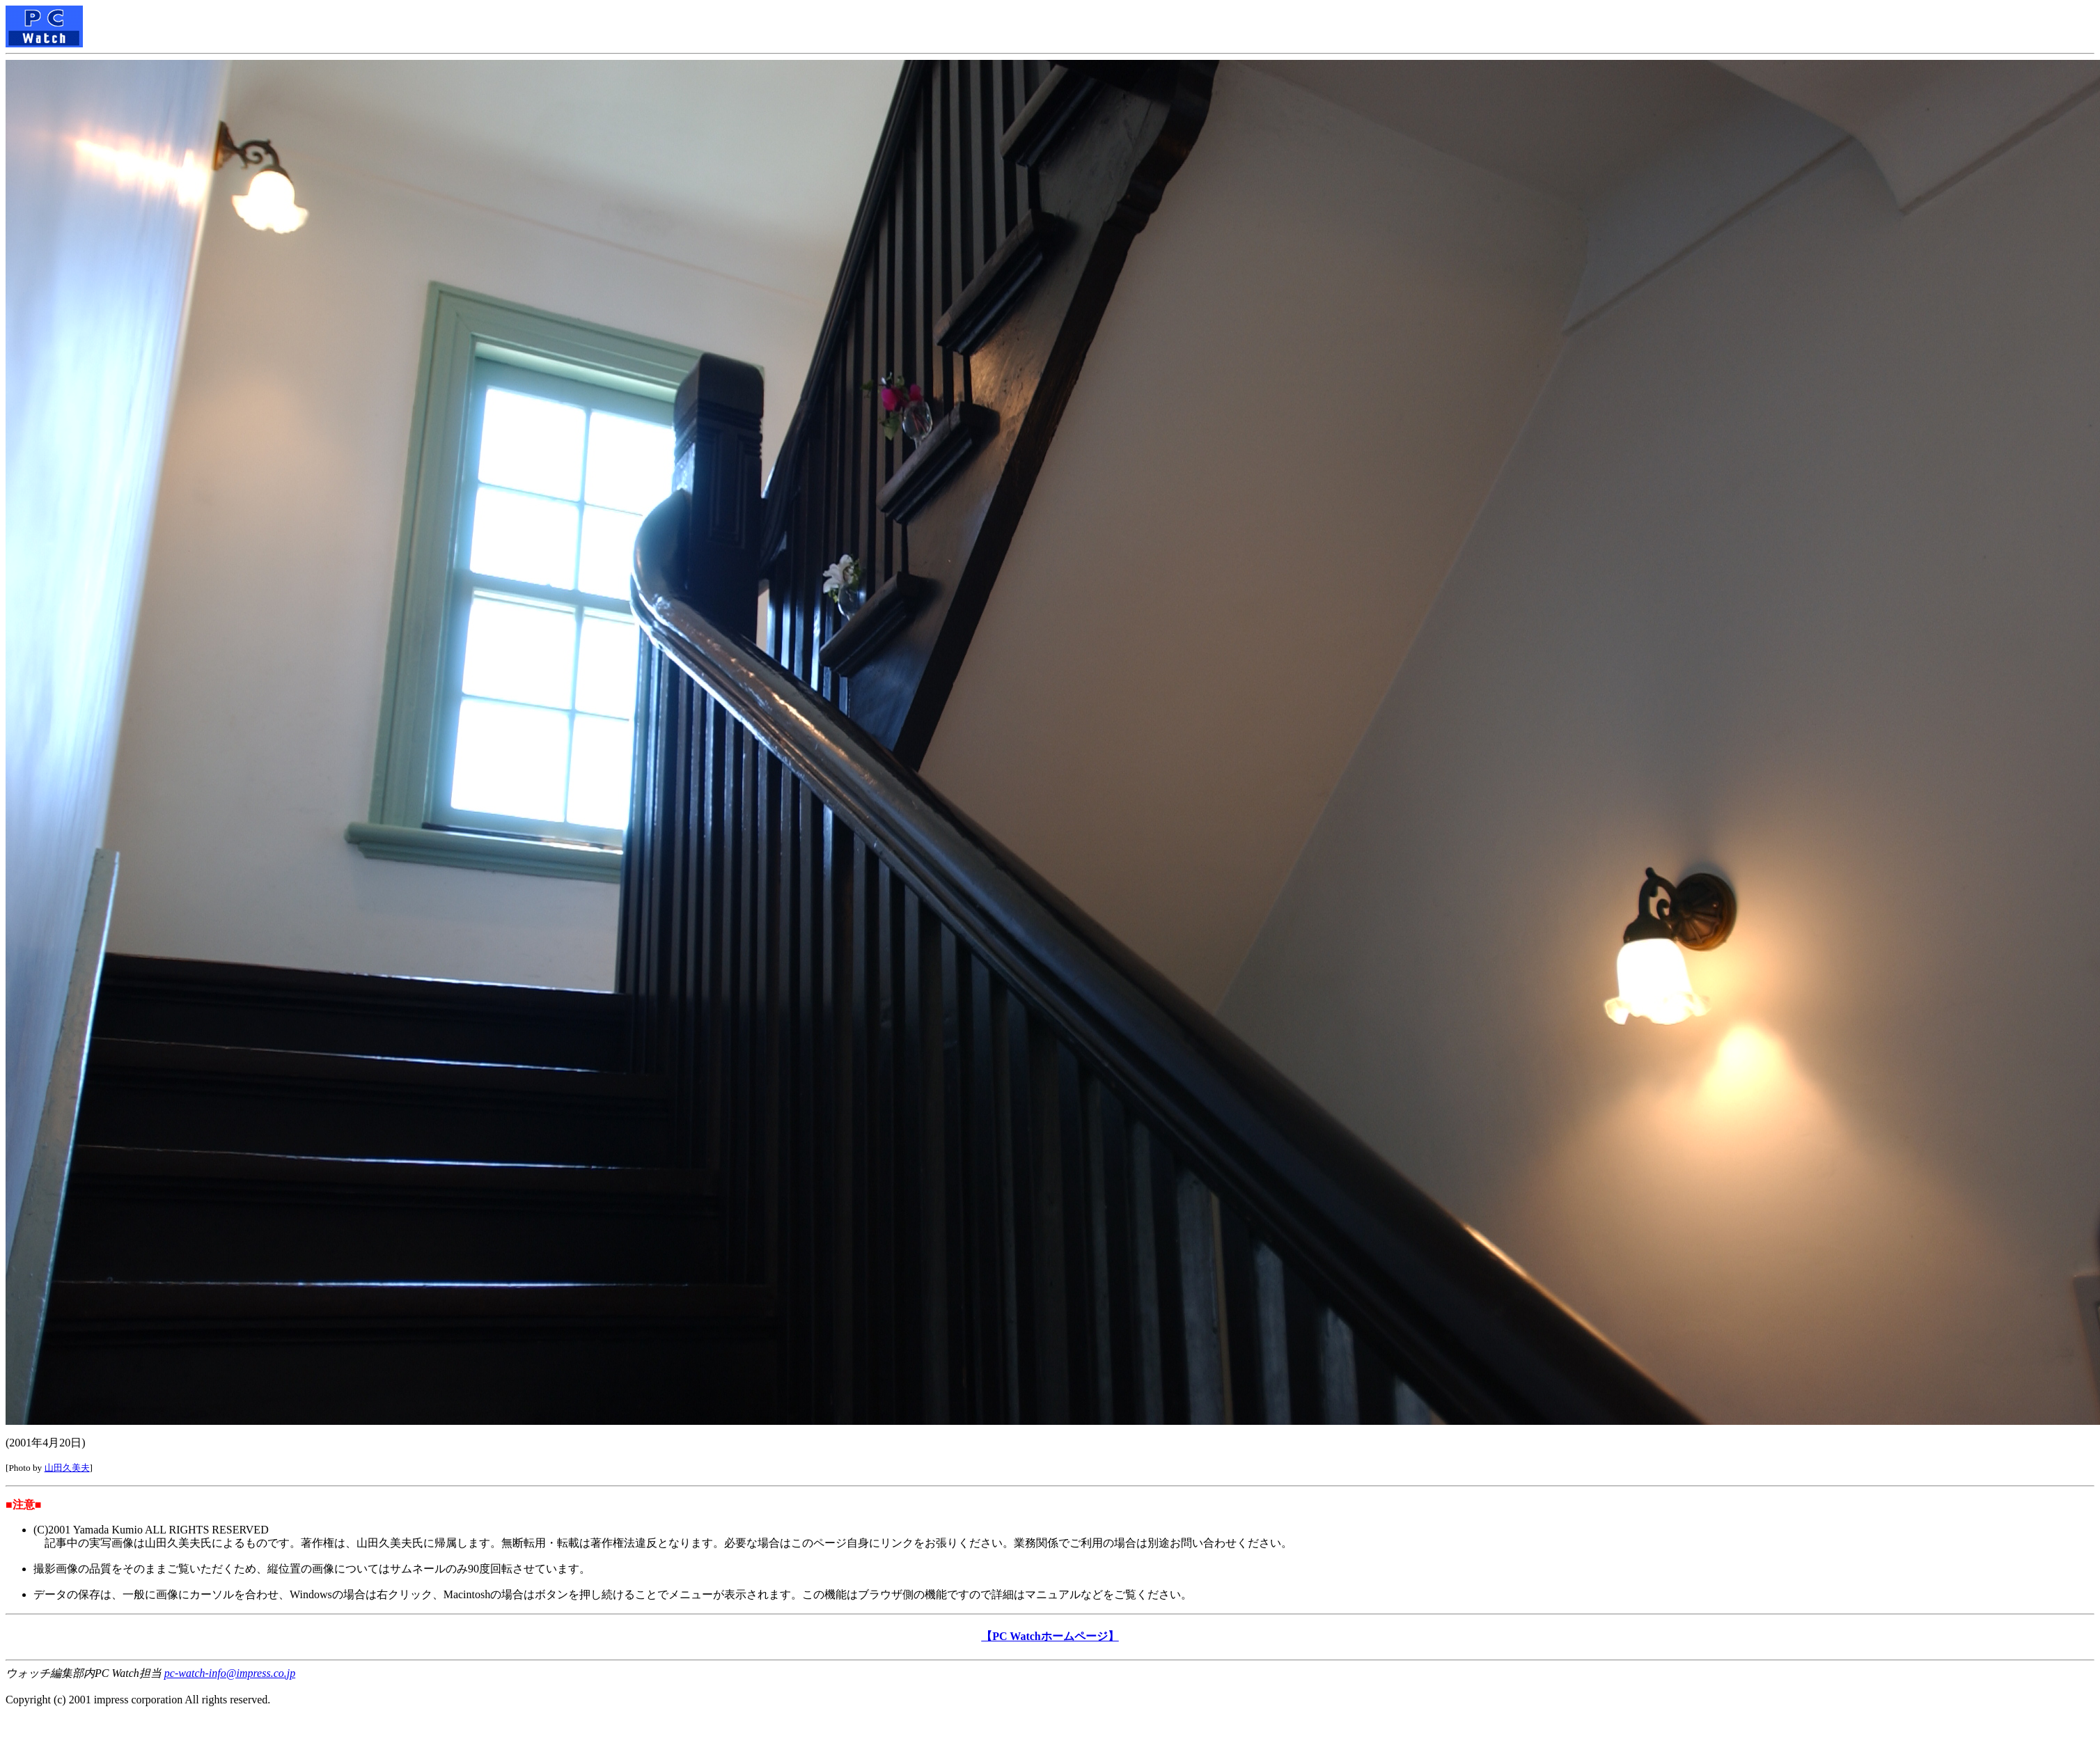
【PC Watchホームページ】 (1049, 1636)
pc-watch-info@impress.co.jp (229, 1673)
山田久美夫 (67, 1467)
